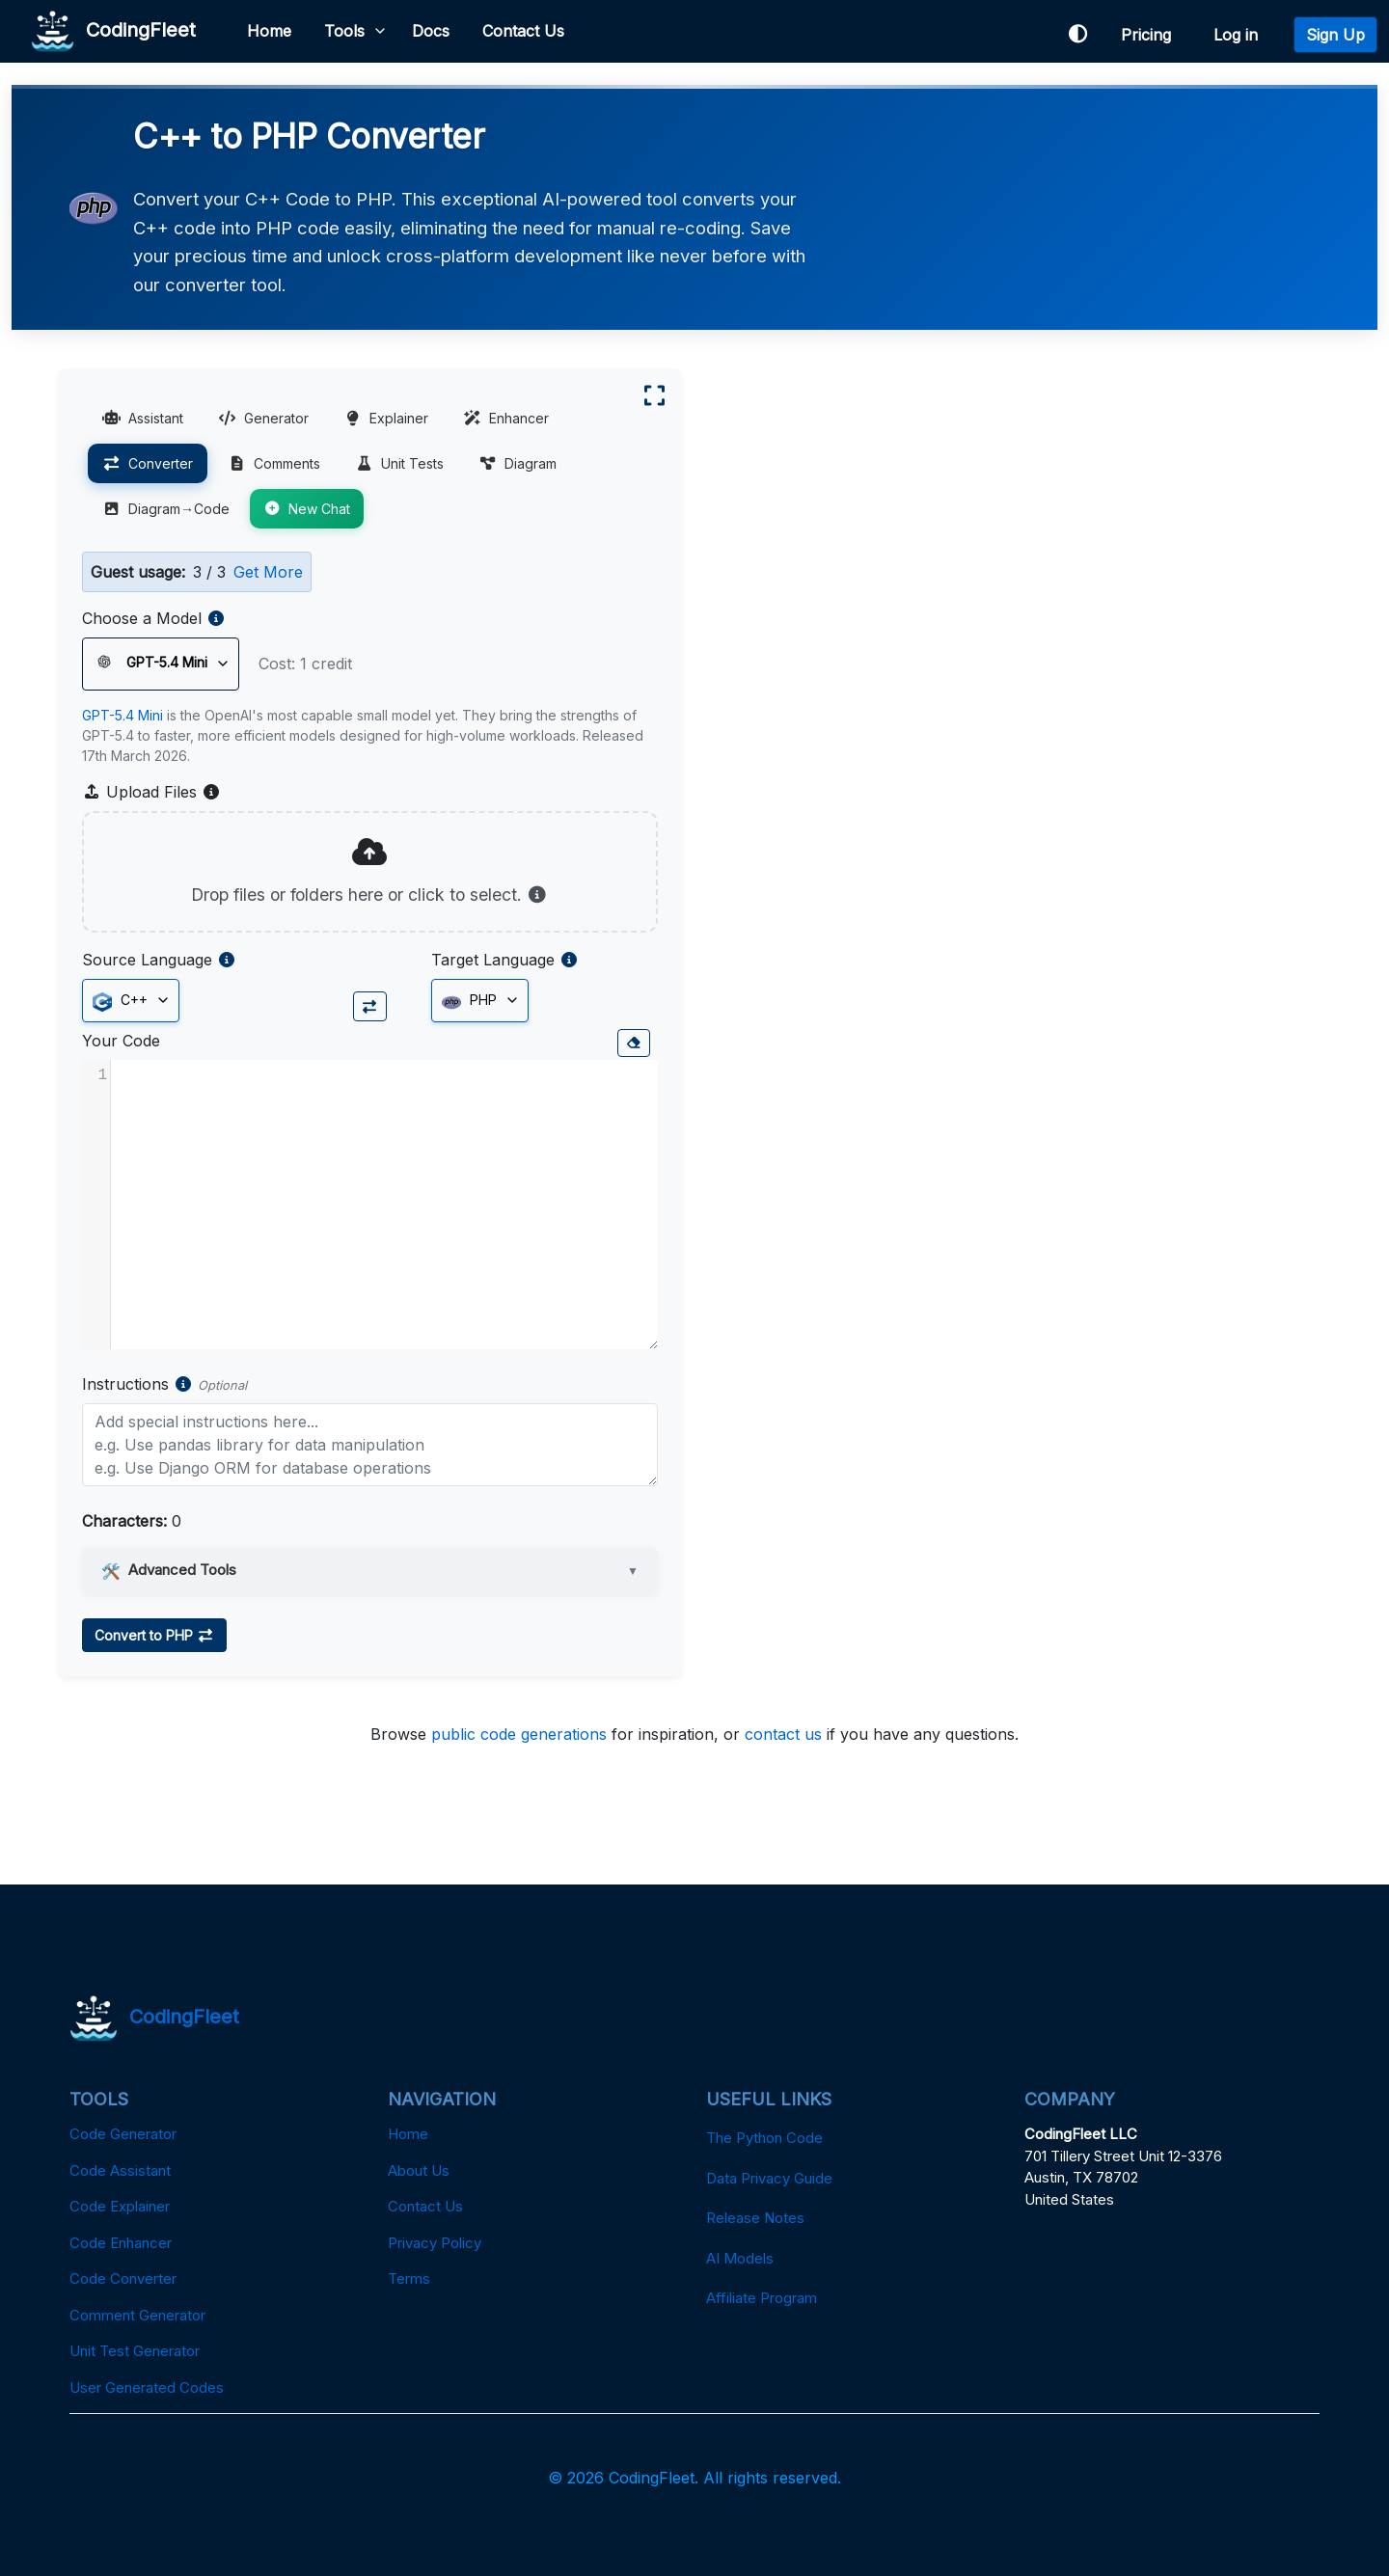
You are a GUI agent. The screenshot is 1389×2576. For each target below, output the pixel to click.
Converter (147, 463)
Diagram (517, 463)
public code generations (519, 1734)
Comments (274, 463)
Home (269, 31)
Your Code (121, 1040)
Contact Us (523, 31)
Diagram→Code (166, 509)
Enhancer (506, 418)
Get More (268, 572)
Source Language (147, 959)
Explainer (385, 418)
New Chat (306, 509)
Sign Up (1335, 34)
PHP (469, 1001)
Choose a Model (142, 618)
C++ (120, 1001)
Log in (1240, 34)
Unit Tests (399, 463)
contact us (783, 1734)
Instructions (125, 1384)
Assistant (142, 418)
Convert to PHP (154, 1635)
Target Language (493, 959)
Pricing (1151, 34)
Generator (263, 418)
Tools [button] (344, 31)
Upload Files (151, 791)
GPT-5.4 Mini (122, 715)
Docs (430, 31)
